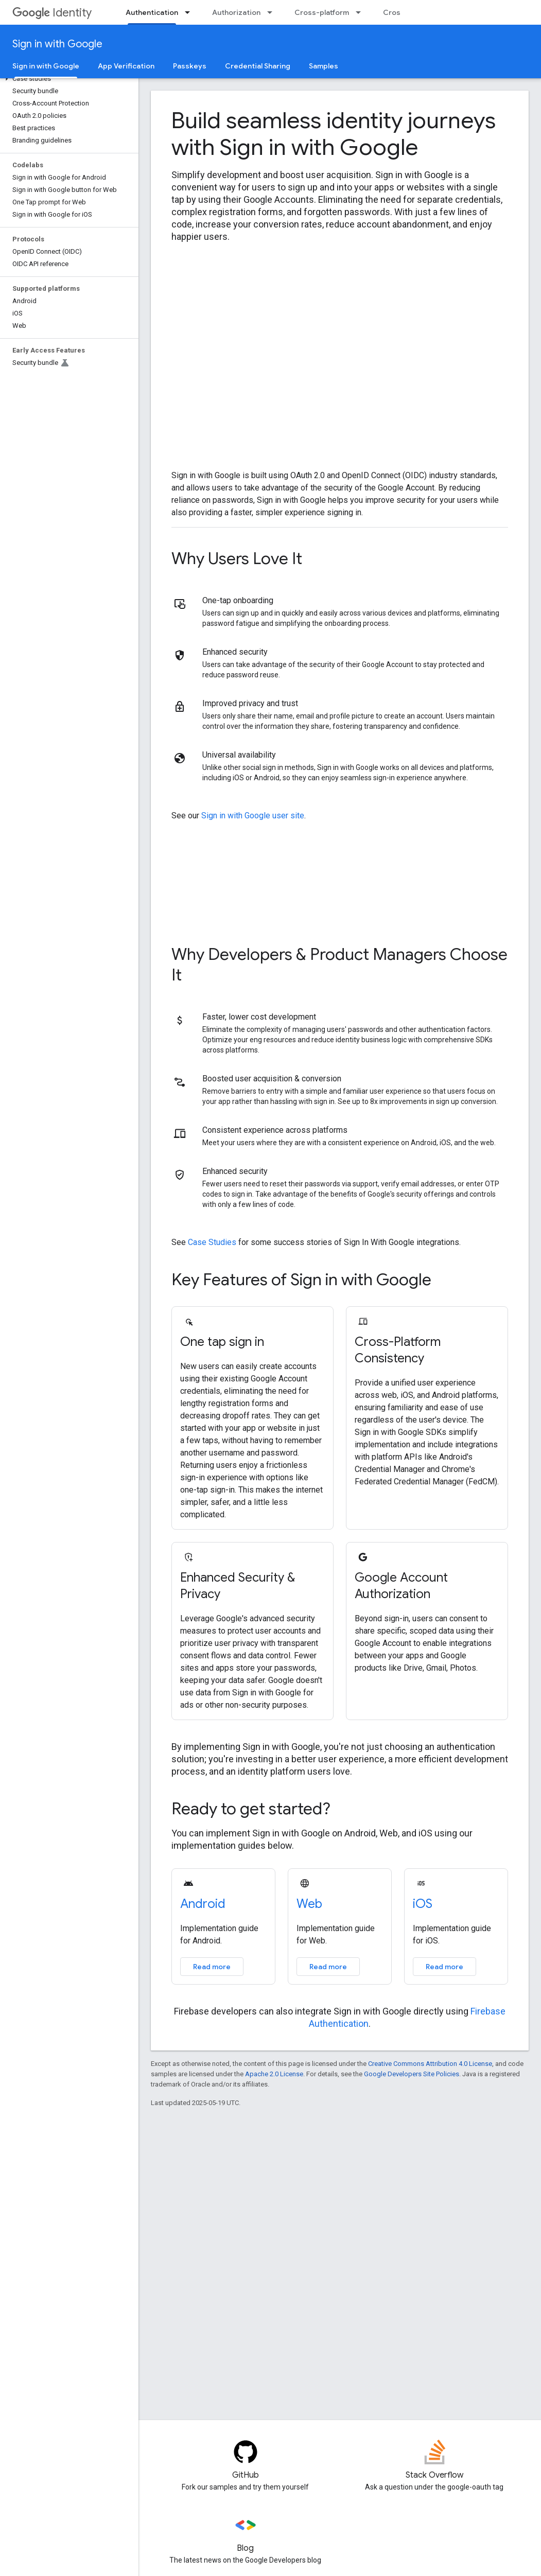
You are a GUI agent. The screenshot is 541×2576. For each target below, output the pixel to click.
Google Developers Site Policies (411, 2074)
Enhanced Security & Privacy (237, 1586)
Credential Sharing (257, 66)
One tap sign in (222, 1342)
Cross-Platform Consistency (398, 1350)
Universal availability (239, 755)
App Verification (126, 66)
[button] (67, 79)
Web (309, 1904)
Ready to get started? (250, 1808)
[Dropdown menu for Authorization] (272, 12)
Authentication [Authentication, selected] (152, 12)
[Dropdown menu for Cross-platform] (361, 12)
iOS (422, 1904)
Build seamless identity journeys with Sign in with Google (333, 134)
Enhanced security (235, 652)
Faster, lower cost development (259, 1017)
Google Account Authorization (401, 1586)
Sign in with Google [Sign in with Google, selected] (45, 66)
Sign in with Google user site (252, 815)
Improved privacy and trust (250, 703)
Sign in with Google (57, 44)
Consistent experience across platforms (274, 1130)
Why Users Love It (236, 558)
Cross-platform (321, 12)
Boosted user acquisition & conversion (271, 1078)
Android (202, 1904)
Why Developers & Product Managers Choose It (339, 964)
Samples (323, 66)
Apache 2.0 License (274, 2074)
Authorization (236, 12)
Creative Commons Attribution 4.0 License (430, 2063)
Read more (212, 1966)
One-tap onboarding (237, 600)
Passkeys (189, 66)
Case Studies (212, 1242)
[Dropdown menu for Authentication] (190, 12)
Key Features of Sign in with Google (301, 1279)
